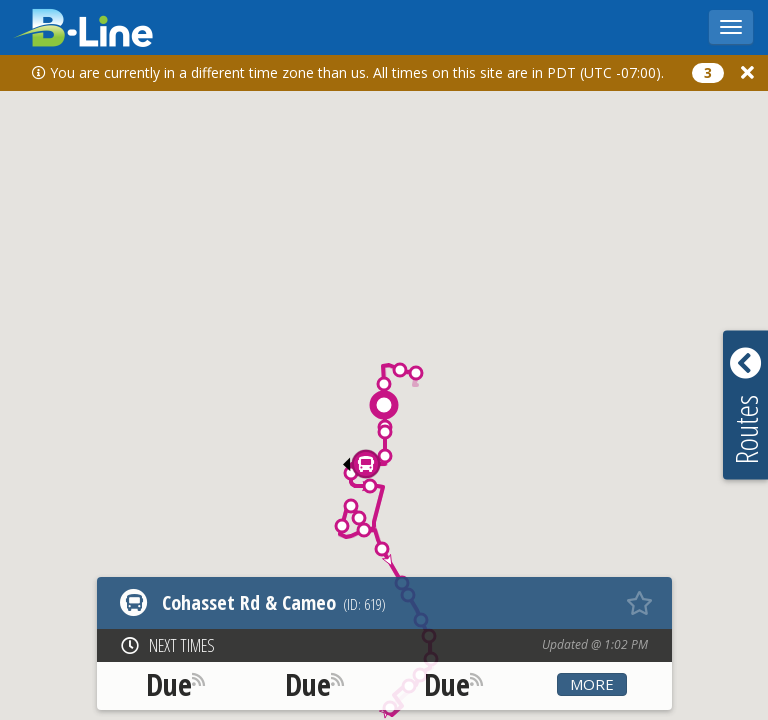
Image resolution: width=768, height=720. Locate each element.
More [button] (592, 684)
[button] (416, 373)
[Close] (747, 72)
